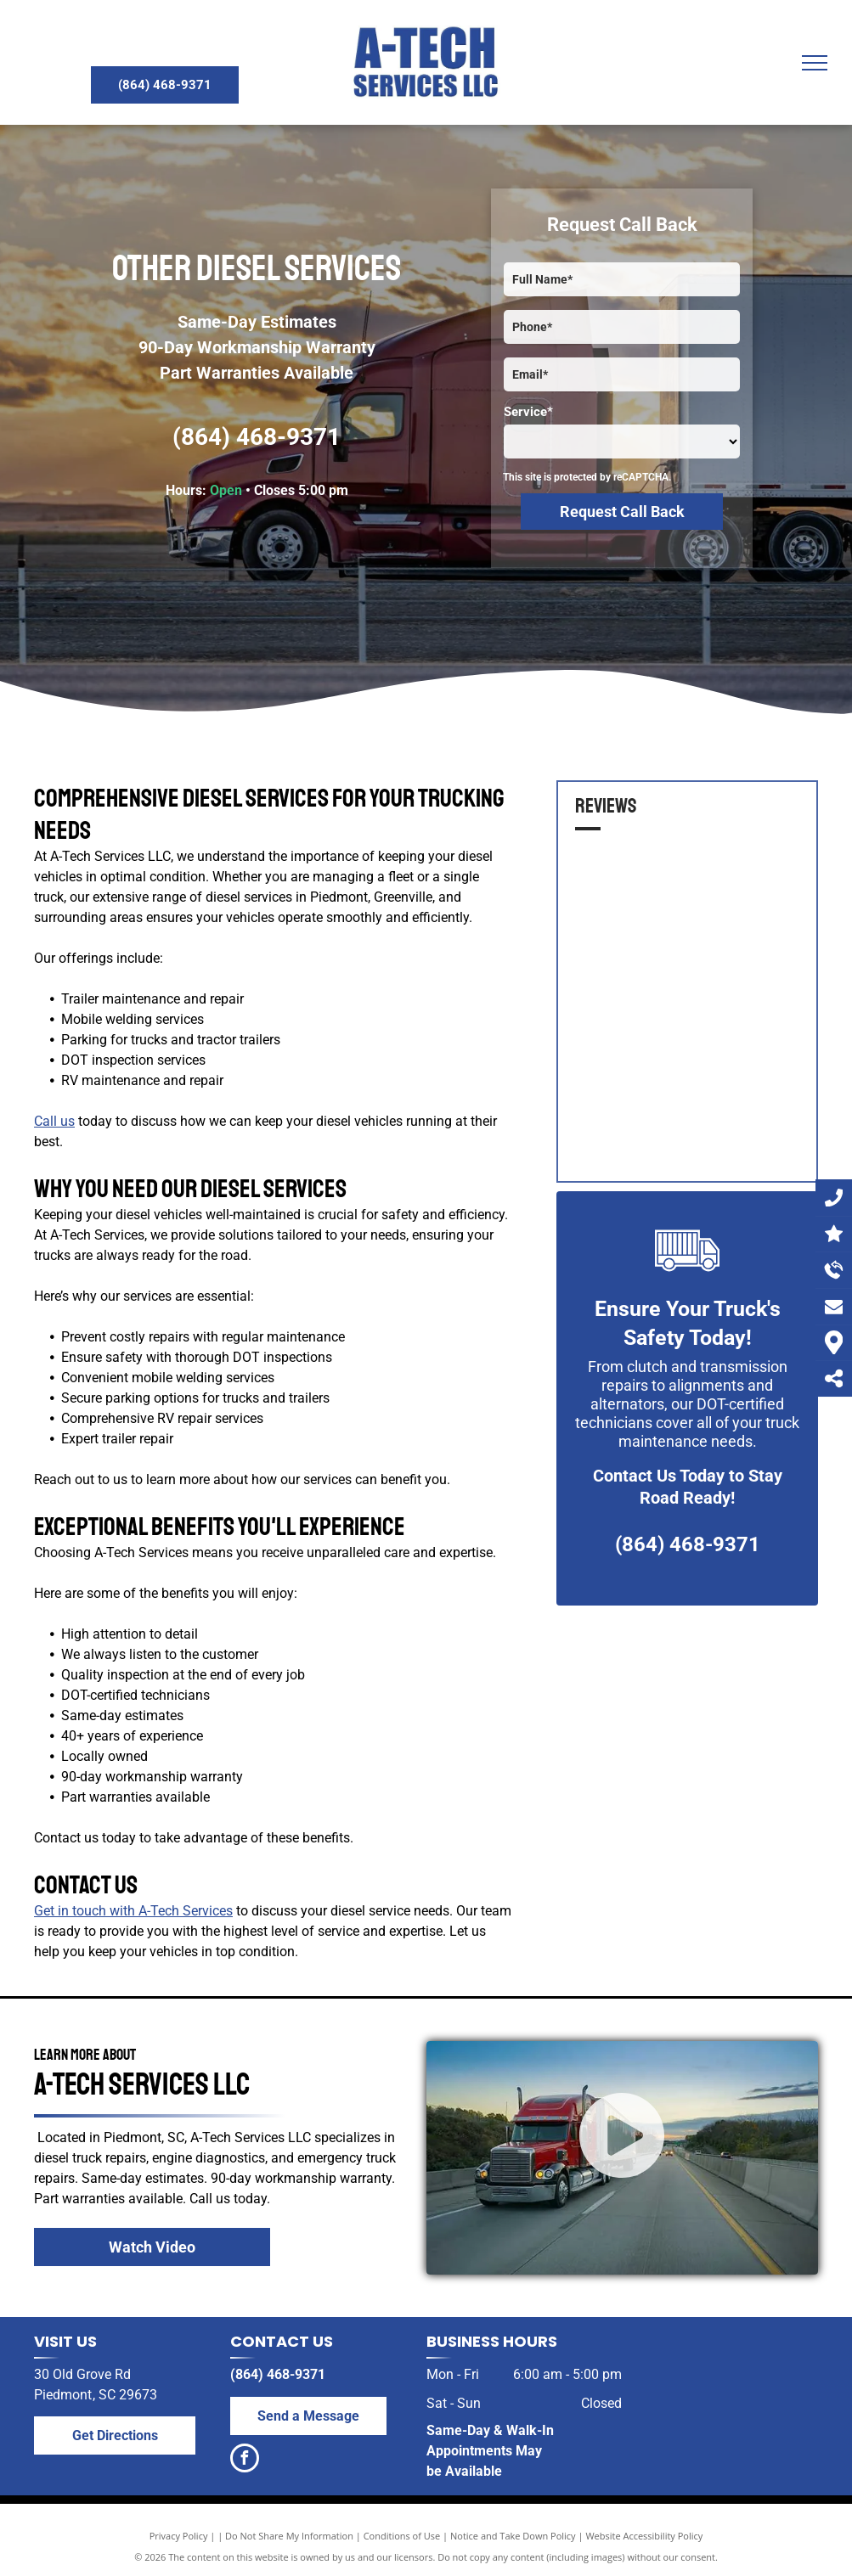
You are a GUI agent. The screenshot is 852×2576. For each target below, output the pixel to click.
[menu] (815, 63)
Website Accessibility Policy (643, 2535)
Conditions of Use (402, 2535)
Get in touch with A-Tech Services (133, 1911)
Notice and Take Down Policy (513, 2535)
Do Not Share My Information (289, 2535)
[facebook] (244, 2460)
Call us (54, 1121)
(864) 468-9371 (256, 437)
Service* (528, 411)
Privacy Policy (179, 2535)
